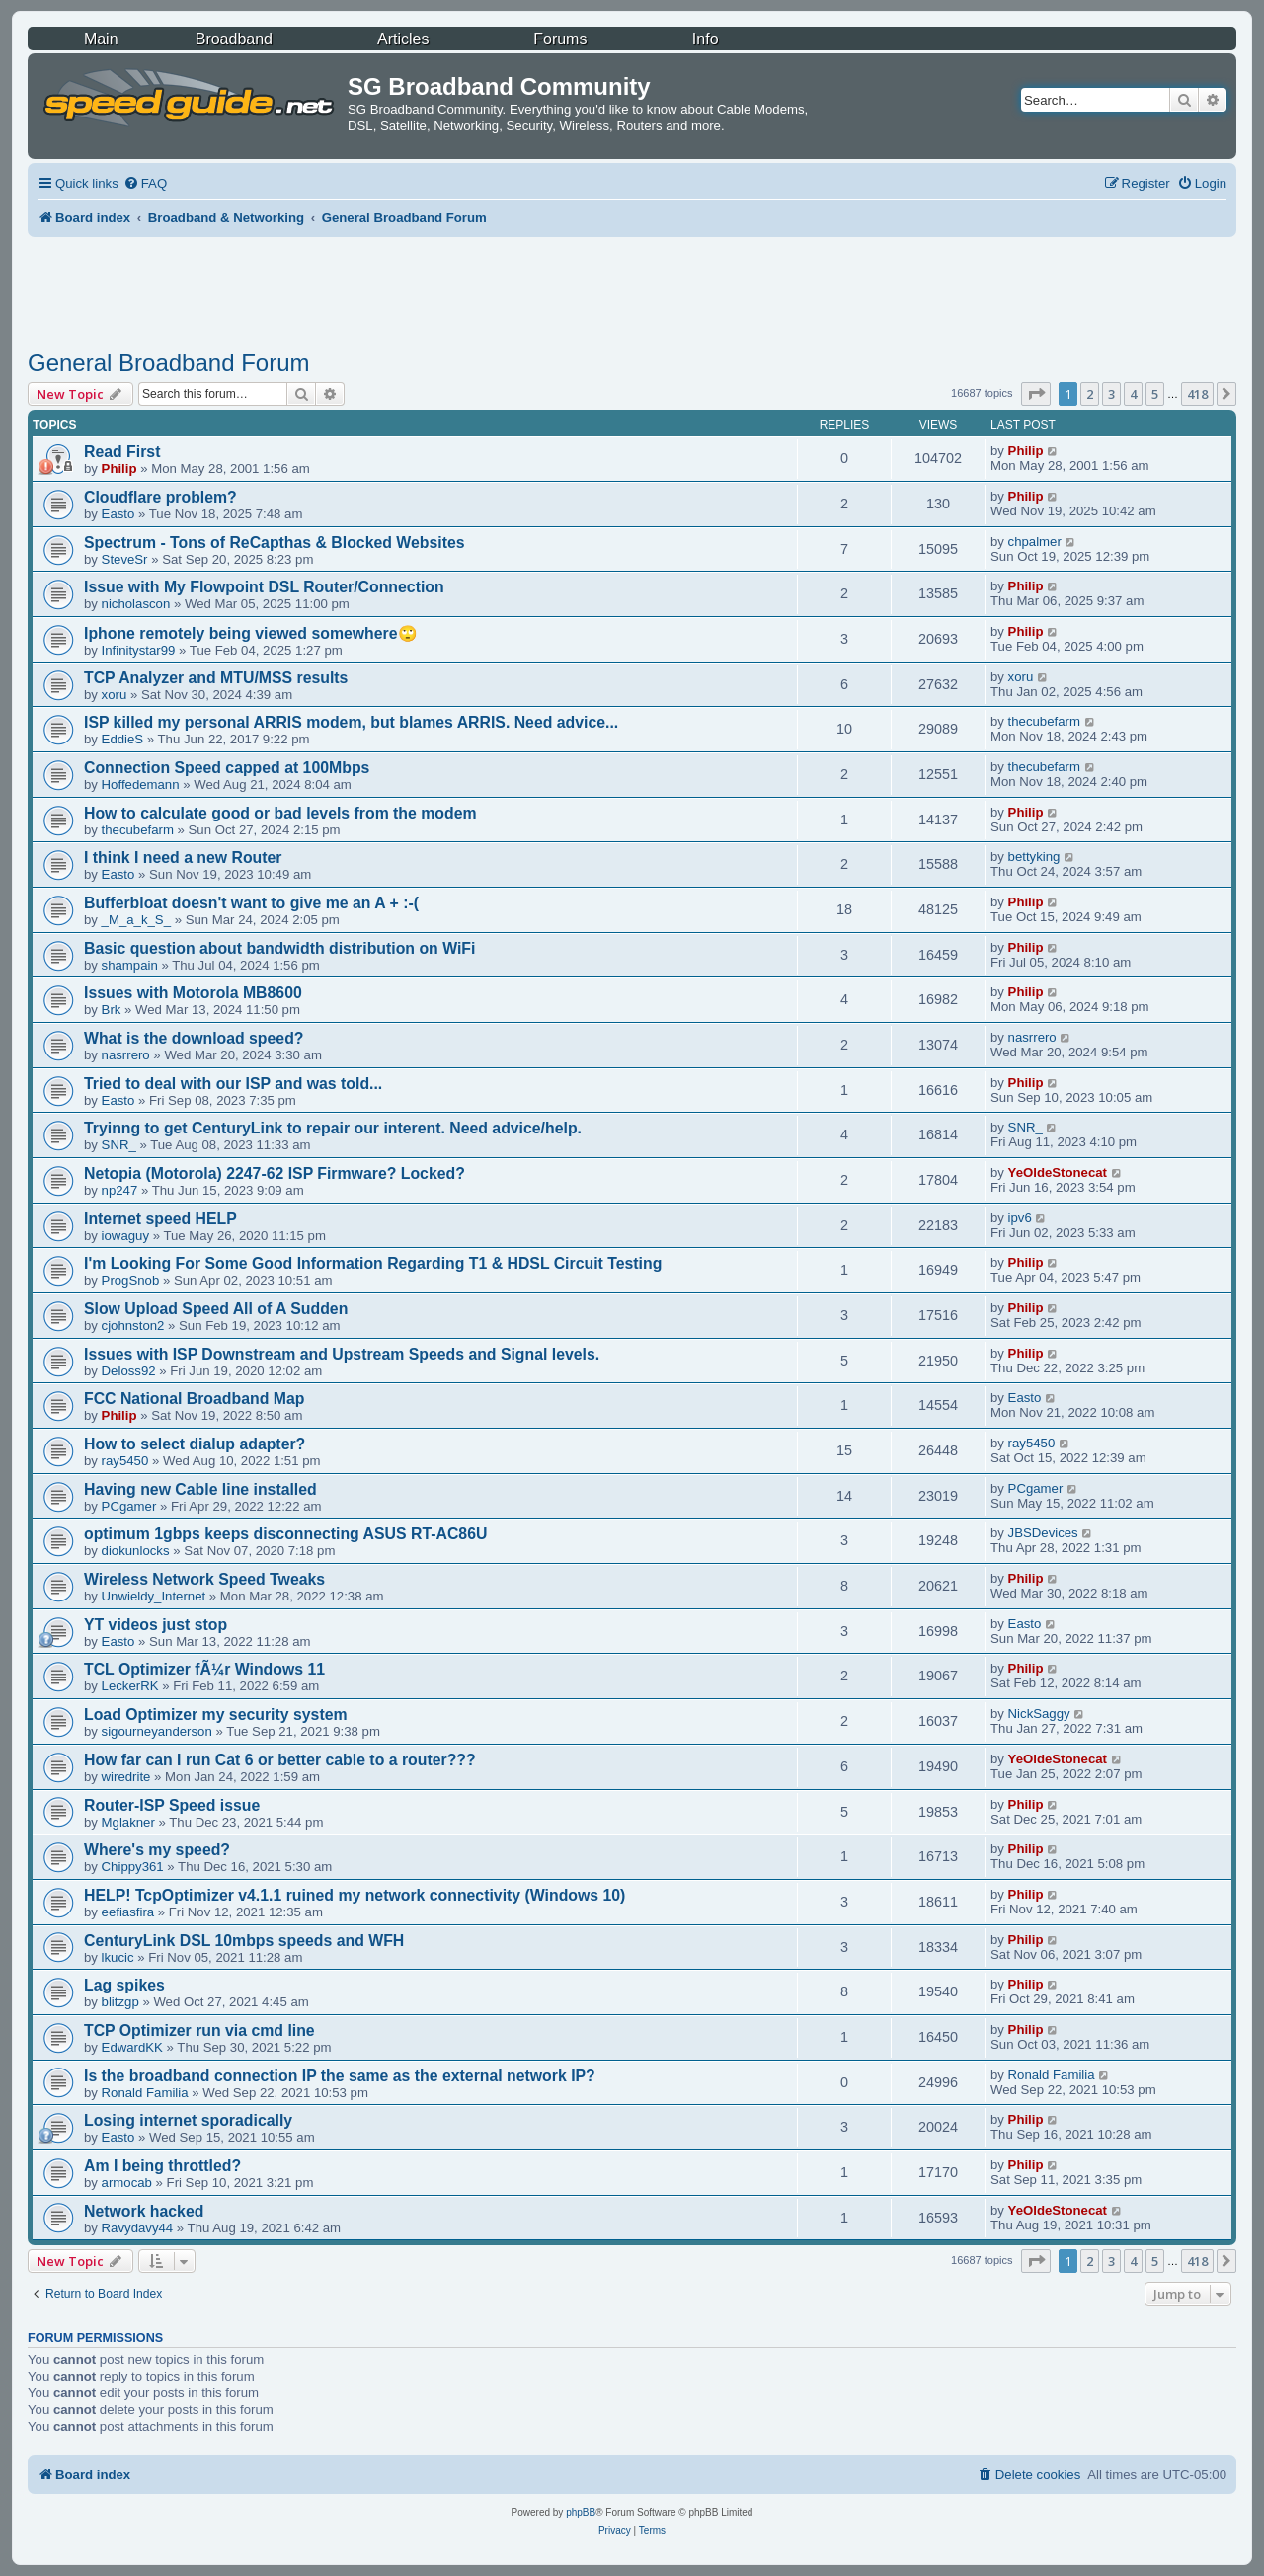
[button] (1036, 394)
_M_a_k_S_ (136, 919)
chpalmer (1035, 541)
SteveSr (125, 559)
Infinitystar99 (139, 650)
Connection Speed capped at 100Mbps (226, 767)
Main (101, 39)
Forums (560, 39)
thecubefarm (1044, 721)
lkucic (118, 1957)
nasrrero (126, 1055)
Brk (111, 1009)
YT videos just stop (155, 1624)
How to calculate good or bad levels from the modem (280, 813)
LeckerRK (130, 1685)
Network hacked (143, 2211)
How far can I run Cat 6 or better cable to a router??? (280, 1760)
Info (705, 39)
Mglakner (128, 1822)
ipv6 (1020, 1217)
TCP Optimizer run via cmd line (199, 2030)
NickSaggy (1039, 1713)
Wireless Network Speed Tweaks (204, 1579)
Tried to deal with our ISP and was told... (233, 1083)
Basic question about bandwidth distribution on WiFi (279, 948)
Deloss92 (129, 1371)
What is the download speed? (193, 1038)
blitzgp (120, 2001)
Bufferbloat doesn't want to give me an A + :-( (251, 903)
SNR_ (119, 1144)
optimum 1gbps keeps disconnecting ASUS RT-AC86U (285, 1533)
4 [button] (1133, 394)
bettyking (1034, 856)
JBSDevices (1043, 1532)
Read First (122, 451)
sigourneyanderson (157, 1731)
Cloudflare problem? (160, 497)
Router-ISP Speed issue (172, 1805)
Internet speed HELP (160, 1218)
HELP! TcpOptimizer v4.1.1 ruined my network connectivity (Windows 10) (354, 1895)
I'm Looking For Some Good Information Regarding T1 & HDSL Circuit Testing (373, 1263)
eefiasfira (128, 1912)
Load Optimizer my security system (216, 1714)
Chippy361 (133, 1866)
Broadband (234, 39)
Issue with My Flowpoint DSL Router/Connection (264, 587)
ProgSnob (131, 1280)
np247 (120, 1190)
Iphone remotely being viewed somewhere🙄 (251, 633)
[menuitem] (145, 183)
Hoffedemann (141, 784)
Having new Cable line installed (200, 1489)
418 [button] (1197, 394)
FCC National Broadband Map (194, 1398)
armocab (127, 2182)
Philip (119, 468)
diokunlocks (136, 1550)
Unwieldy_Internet (154, 1596)
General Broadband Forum (169, 363)
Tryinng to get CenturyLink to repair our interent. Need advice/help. (333, 1128)
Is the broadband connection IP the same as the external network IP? (339, 2076)
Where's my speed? (157, 1849)
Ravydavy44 (138, 2228)
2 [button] (1089, 394)
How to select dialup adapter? (194, 1444)
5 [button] (1154, 394)
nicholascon (136, 603)
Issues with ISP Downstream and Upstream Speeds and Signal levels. (341, 1354)
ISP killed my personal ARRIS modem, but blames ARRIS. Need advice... (351, 722)
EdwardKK (132, 2047)
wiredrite (126, 1776)
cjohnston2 (133, 1325)
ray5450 (125, 1460)
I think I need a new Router (183, 857)
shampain (130, 965)
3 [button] (1111, 394)
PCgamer (129, 1506)
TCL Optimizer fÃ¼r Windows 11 (204, 1669)
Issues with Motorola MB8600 (193, 992)
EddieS (123, 739)
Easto (118, 514)
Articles (403, 39)
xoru (114, 694)
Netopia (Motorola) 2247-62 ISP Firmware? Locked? (274, 1173)
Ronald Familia (145, 2092)
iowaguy (125, 1235)
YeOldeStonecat (1057, 1172)
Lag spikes (124, 1985)
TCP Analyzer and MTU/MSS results (216, 677)
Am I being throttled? (162, 2165)
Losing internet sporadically (188, 2120)
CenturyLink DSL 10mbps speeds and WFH (244, 1940)
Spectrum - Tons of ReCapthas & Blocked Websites (274, 542)
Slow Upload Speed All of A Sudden (216, 1308)
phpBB (580, 2512)
